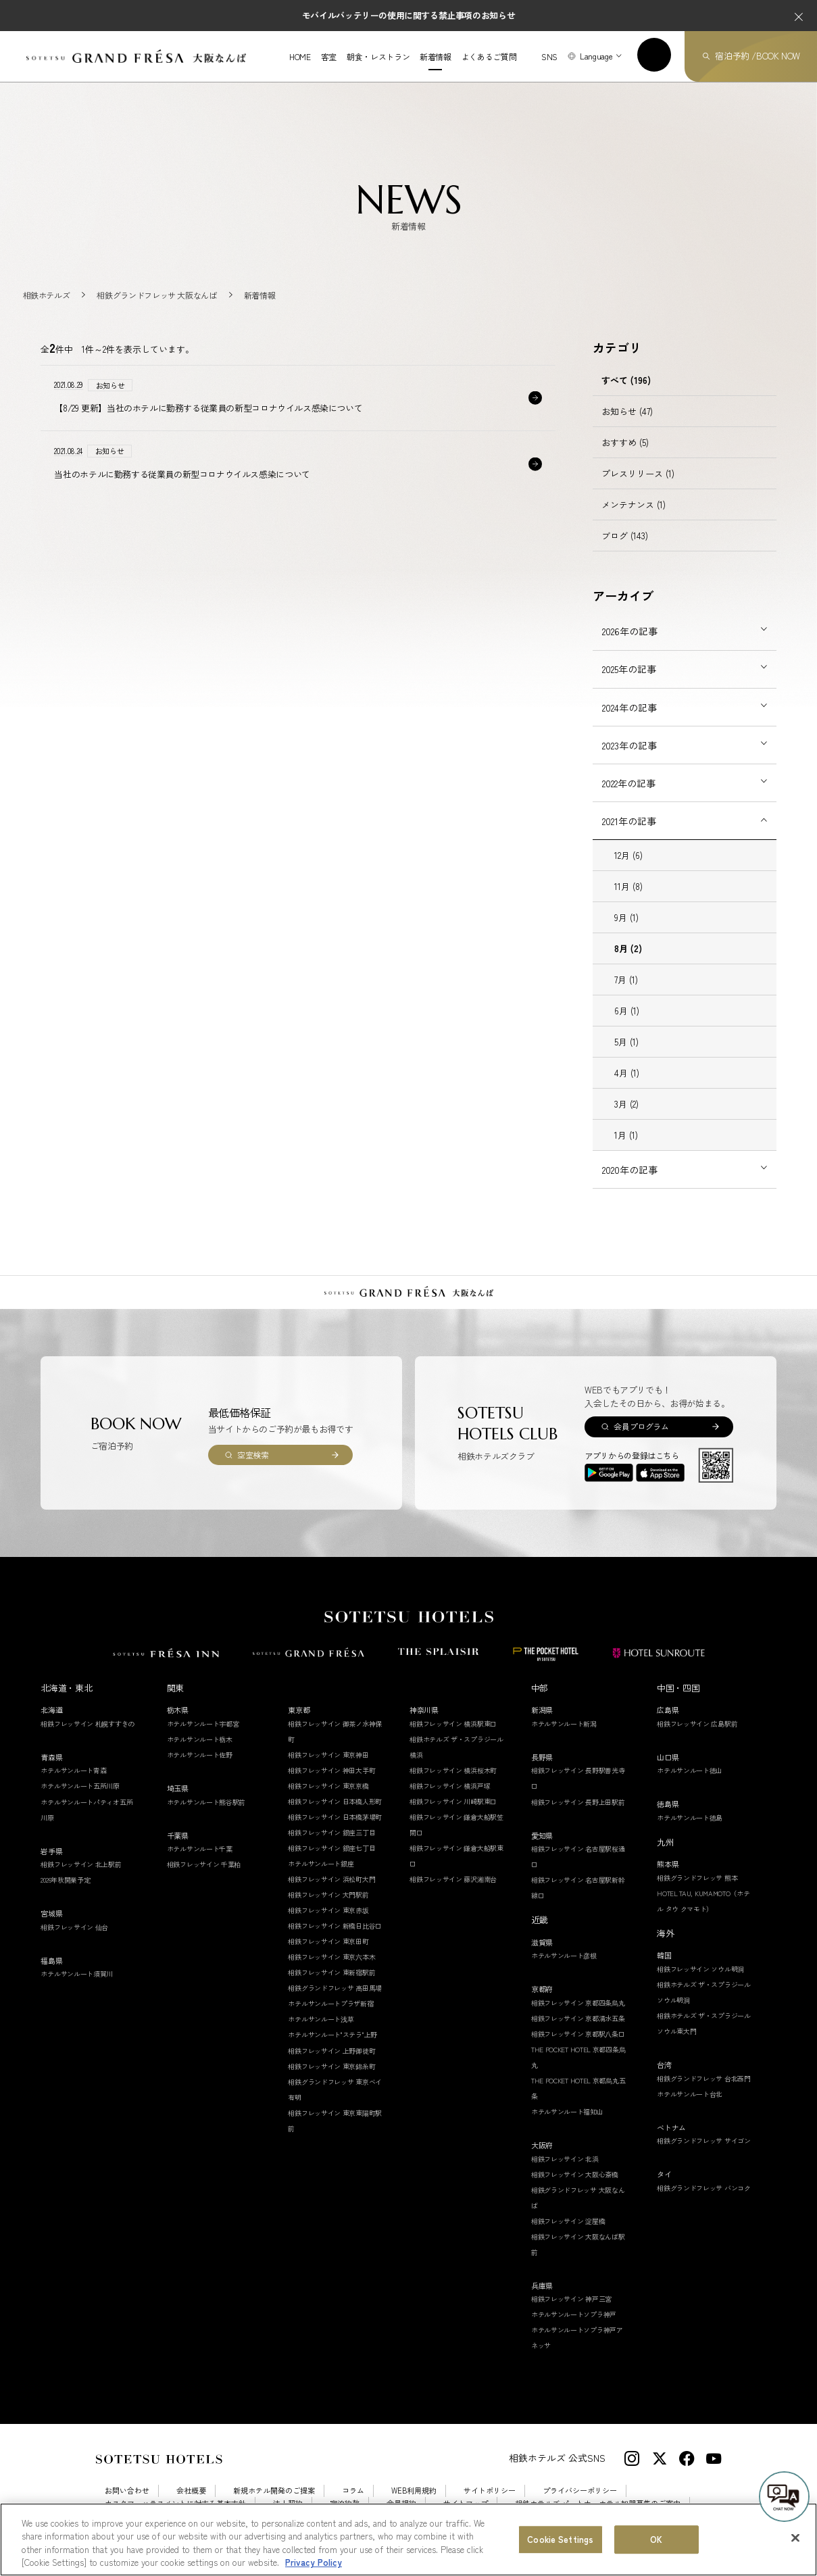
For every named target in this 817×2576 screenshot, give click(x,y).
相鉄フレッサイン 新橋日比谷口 (335, 1926)
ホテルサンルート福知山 (567, 2111)
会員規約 (401, 2503)
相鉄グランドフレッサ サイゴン (704, 2140)
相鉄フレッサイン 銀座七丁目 (331, 1848)
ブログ (624, 535)
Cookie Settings (187, 2516)
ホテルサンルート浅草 (320, 2019)
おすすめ (625, 442)
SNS (549, 56)
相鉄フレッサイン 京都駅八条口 (578, 2034)
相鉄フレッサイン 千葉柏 (204, 1864)
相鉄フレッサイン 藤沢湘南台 (453, 1879)
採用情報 (119, 2516)
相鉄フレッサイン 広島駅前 (697, 1723)
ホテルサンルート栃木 (199, 1739)
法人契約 (288, 2503)
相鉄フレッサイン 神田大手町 (331, 1770)
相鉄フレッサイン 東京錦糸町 (331, 2066)
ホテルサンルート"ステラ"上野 (332, 2034)
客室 (329, 56)
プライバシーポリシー (580, 2490)
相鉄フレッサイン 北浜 (565, 2159)
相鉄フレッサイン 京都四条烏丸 (578, 2003)
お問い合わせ (127, 2490)
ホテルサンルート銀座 (320, 1863)
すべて (626, 380)
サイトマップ (465, 2503)
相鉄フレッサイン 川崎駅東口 (453, 1801)
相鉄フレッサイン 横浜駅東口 (453, 1723)
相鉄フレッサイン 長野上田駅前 (578, 1802)
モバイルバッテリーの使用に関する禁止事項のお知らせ (408, 15)
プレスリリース (637, 473)
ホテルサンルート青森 (73, 1770)
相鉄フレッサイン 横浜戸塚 (450, 1786)
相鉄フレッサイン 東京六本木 (331, 1957)
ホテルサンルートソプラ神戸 (573, 2314)
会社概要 (191, 2490)
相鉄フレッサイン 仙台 (74, 1927)
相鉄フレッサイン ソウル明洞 (700, 1969)
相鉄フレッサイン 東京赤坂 (328, 1910)
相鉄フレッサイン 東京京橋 (328, 1786)
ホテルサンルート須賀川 (77, 1973)
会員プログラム (641, 1426)
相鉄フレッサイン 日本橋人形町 (335, 1801)
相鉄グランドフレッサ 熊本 (697, 1878)
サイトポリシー (490, 2490)
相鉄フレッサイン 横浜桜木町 (453, 1770)
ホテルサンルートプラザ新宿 (330, 2003)
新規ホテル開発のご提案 (274, 2490)
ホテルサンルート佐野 (199, 1755)
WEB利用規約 (414, 2490)
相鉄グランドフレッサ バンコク (704, 2188)
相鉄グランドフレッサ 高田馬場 (335, 1988)
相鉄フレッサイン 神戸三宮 (571, 2299)
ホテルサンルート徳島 (689, 1817)
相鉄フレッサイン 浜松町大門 (331, 1879)
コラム (353, 2490)
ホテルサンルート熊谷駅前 (206, 1802)
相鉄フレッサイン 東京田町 (328, 1941)
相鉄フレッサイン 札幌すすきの (87, 1723)
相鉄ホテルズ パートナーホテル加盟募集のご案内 (597, 2503)
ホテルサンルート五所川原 (80, 1786)
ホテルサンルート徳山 (689, 1770)
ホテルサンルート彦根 (564, 1955)
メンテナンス (633, 504)
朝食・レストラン (378, 56)
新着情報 (435, 56)
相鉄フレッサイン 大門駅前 (328, 1894)
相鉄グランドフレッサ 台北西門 (704, 2078)
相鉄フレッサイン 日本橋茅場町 (335, 1817)
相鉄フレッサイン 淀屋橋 (568, 2221)
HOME (300, 56)
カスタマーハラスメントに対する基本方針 (175, 2503)
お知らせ (627, 411)
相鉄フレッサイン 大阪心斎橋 (574, 2174)
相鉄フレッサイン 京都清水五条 (578, 2018)
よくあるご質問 (489, 56)
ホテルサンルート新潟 (564, 1723)
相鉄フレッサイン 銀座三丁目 (331, 1832)
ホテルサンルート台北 (689, 2094)
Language (596, 55)
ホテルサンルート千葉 (199, 1848)
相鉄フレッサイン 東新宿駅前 (331, 1972)
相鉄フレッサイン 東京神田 (328, 1755)
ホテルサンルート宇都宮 (203, 1723)
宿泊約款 (345, 2503)
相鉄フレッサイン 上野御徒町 (331, 2051)
